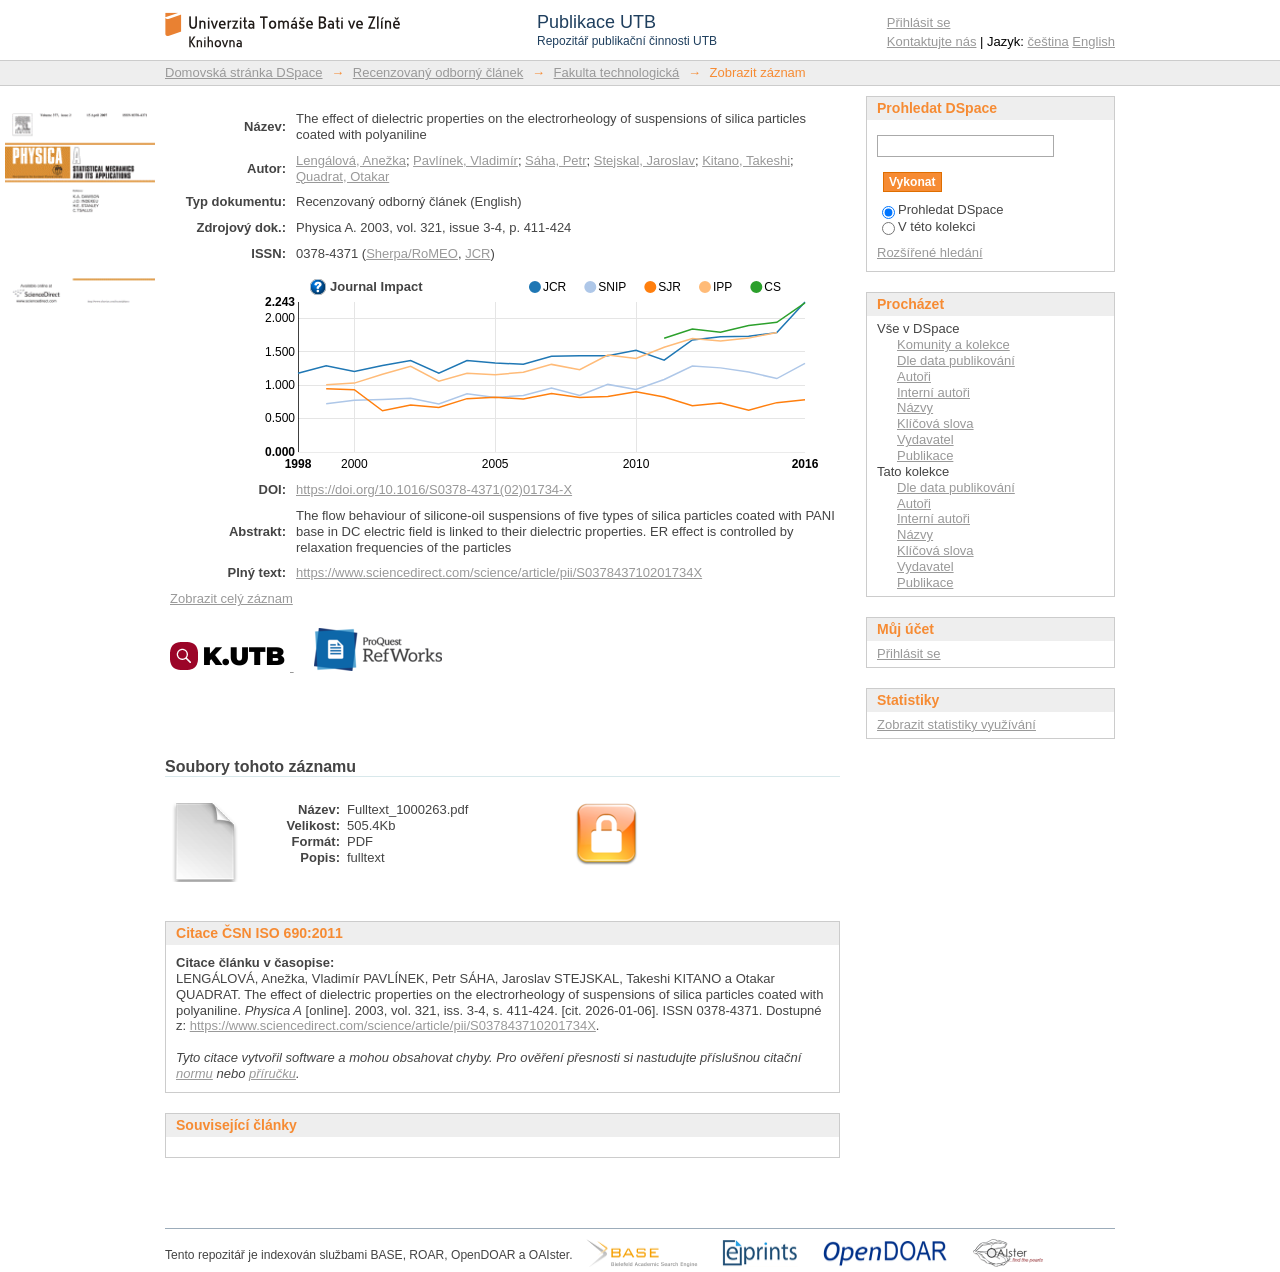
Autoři (914, 376)
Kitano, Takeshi (746, 160)
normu (194, 1073)
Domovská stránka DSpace (244, 72)
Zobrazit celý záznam (231, 598)
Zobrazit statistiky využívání (956, 724)
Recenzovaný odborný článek (438, 72)
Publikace (925, 455)
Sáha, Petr (555, 160)
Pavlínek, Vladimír (465, 160)
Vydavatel (925, 439)
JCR (477, 253)
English (1093, 41)
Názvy (915, 407)
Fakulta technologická (617, 72)
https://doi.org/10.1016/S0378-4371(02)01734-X (434, 489)
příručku (272, 1073)
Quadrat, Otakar (342, 176)
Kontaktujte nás (932, 41)
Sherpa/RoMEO (412, 253)
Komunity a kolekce (953, 344)
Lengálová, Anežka (351, 160)
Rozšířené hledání (930, 252)
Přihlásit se (919, 22)
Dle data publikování (956, 360)
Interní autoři (933, 392)
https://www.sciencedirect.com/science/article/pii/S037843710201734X (499, 572)
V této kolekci (928, 226)
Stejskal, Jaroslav (644, 160)
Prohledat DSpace (943, 209)
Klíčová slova (935, 423)
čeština (1048, 41)
